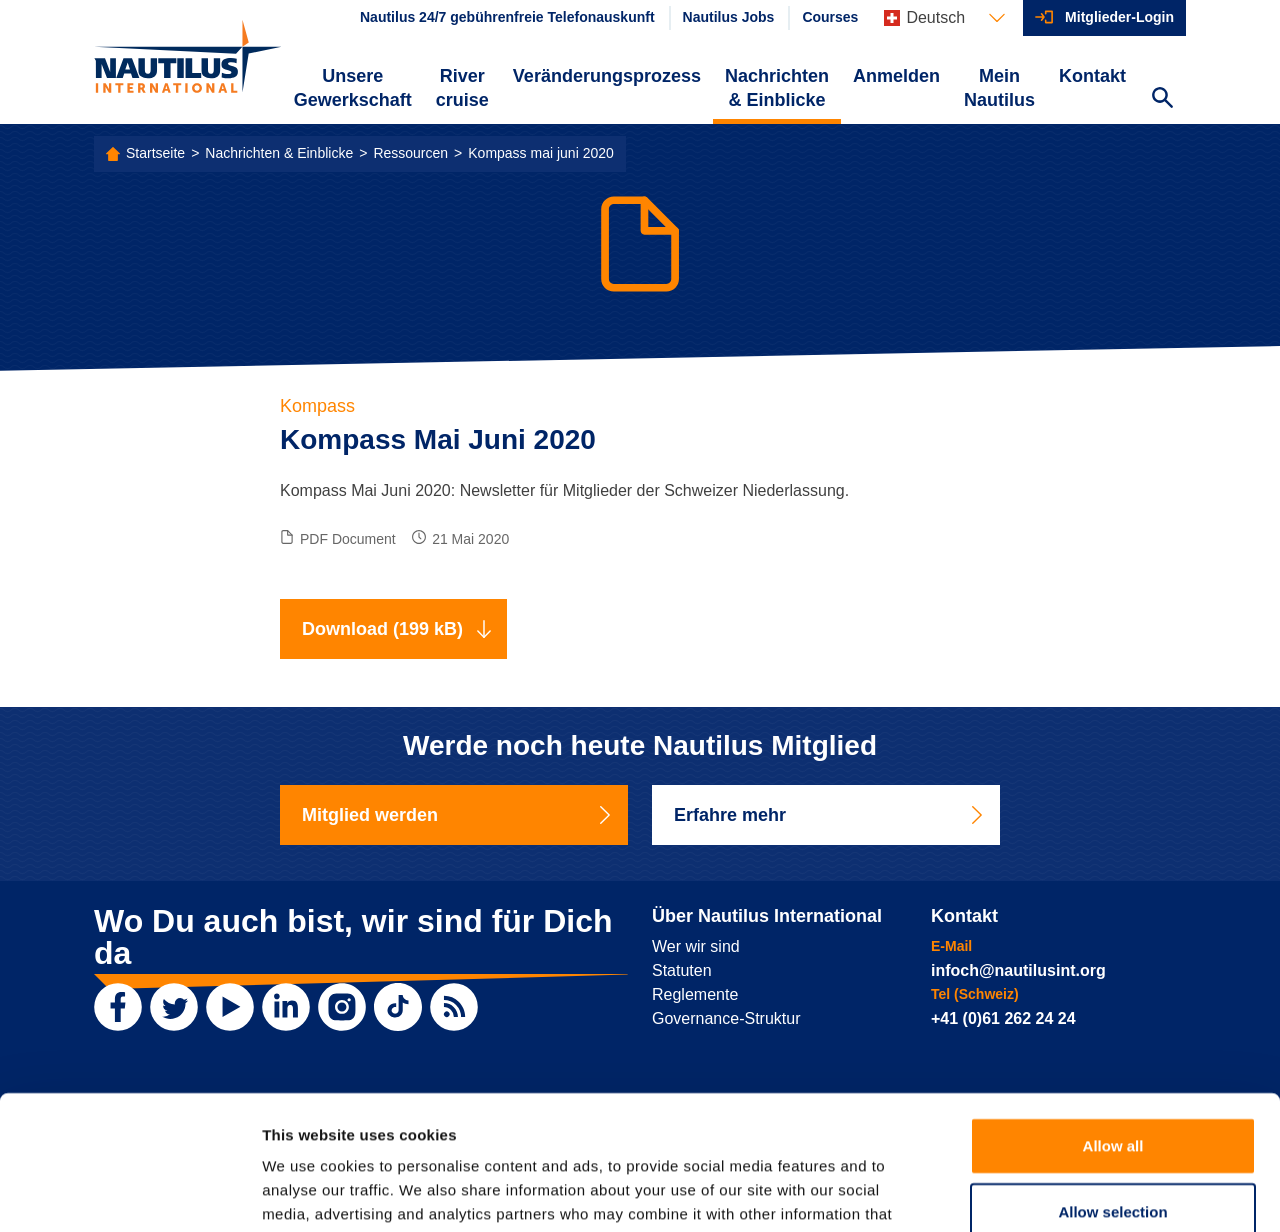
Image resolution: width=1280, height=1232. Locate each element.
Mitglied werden (458, 815)
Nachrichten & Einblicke (777, 88)
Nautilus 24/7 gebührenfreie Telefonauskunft (507, 17)
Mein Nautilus (999, 88)
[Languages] (944, 18)
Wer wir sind (696, 946)
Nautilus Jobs (729, 17)
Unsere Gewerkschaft (353, 88)
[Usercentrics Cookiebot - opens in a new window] (129, 1193)
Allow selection (1112, 1085)
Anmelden (896, 76)
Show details (1049, 1192)
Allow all (1113, 1019)
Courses (830, 17)
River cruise (462, 88)
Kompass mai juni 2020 (541, 153)
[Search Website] (1162, 100)
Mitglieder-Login (1119, 17)
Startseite (155, 153)
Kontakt (1092, 76)
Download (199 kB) (397, 629)
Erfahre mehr (830, 815)
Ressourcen (410, 153)
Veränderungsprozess (607, 76)
